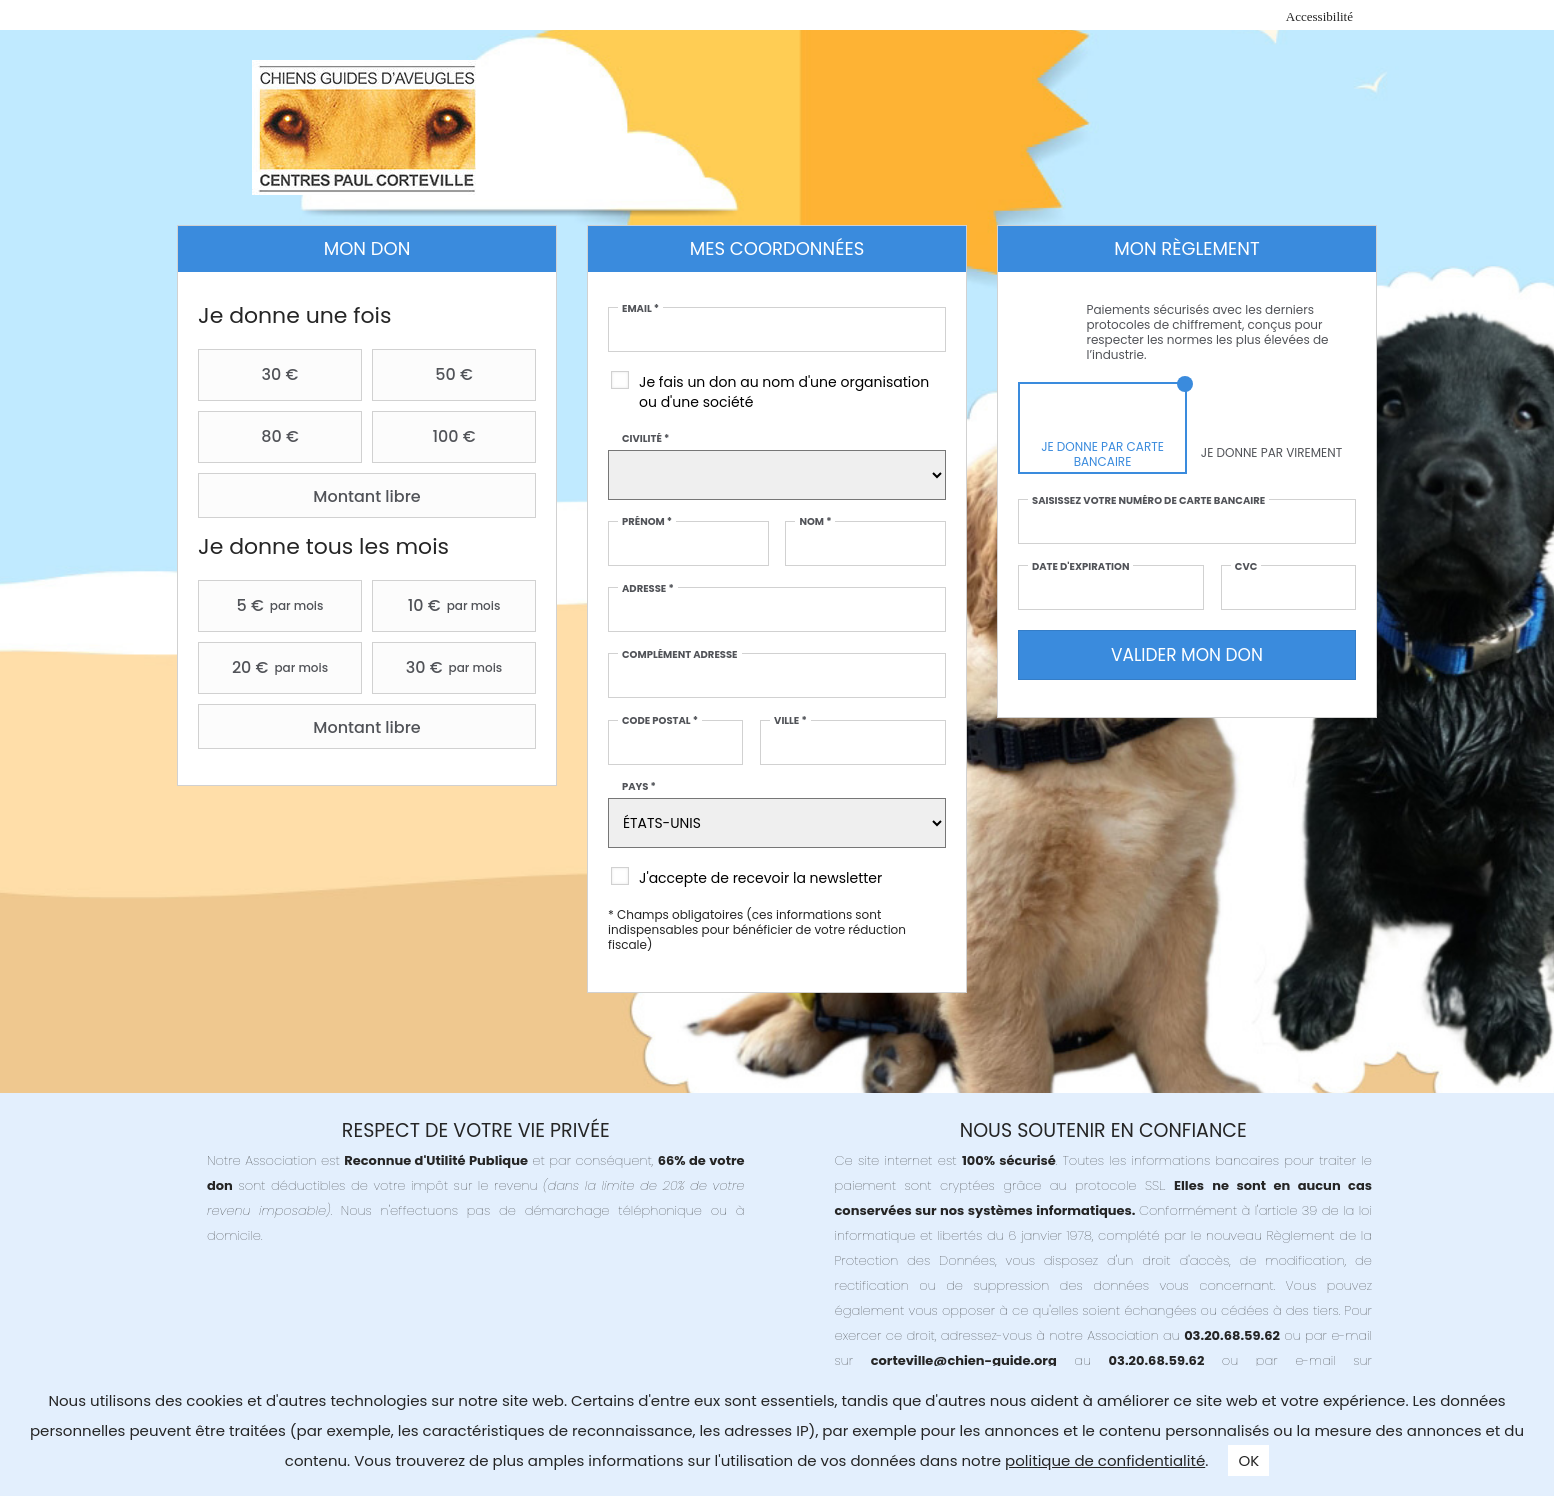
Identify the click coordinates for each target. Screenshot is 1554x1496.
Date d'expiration (1080, 567)
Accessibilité (1319, 16)
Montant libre (312, 496)
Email (640, 309)
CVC (1246, 567)
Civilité (645, 439)
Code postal (660, 721)
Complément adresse (680, 655)
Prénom (647, 522)
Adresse (648, 589)
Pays (639, 787)
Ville (790, 721)
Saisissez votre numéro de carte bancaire (1148, 501)
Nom (815, 522)
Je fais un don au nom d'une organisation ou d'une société (784, 392)
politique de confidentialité (1105, 1460)
